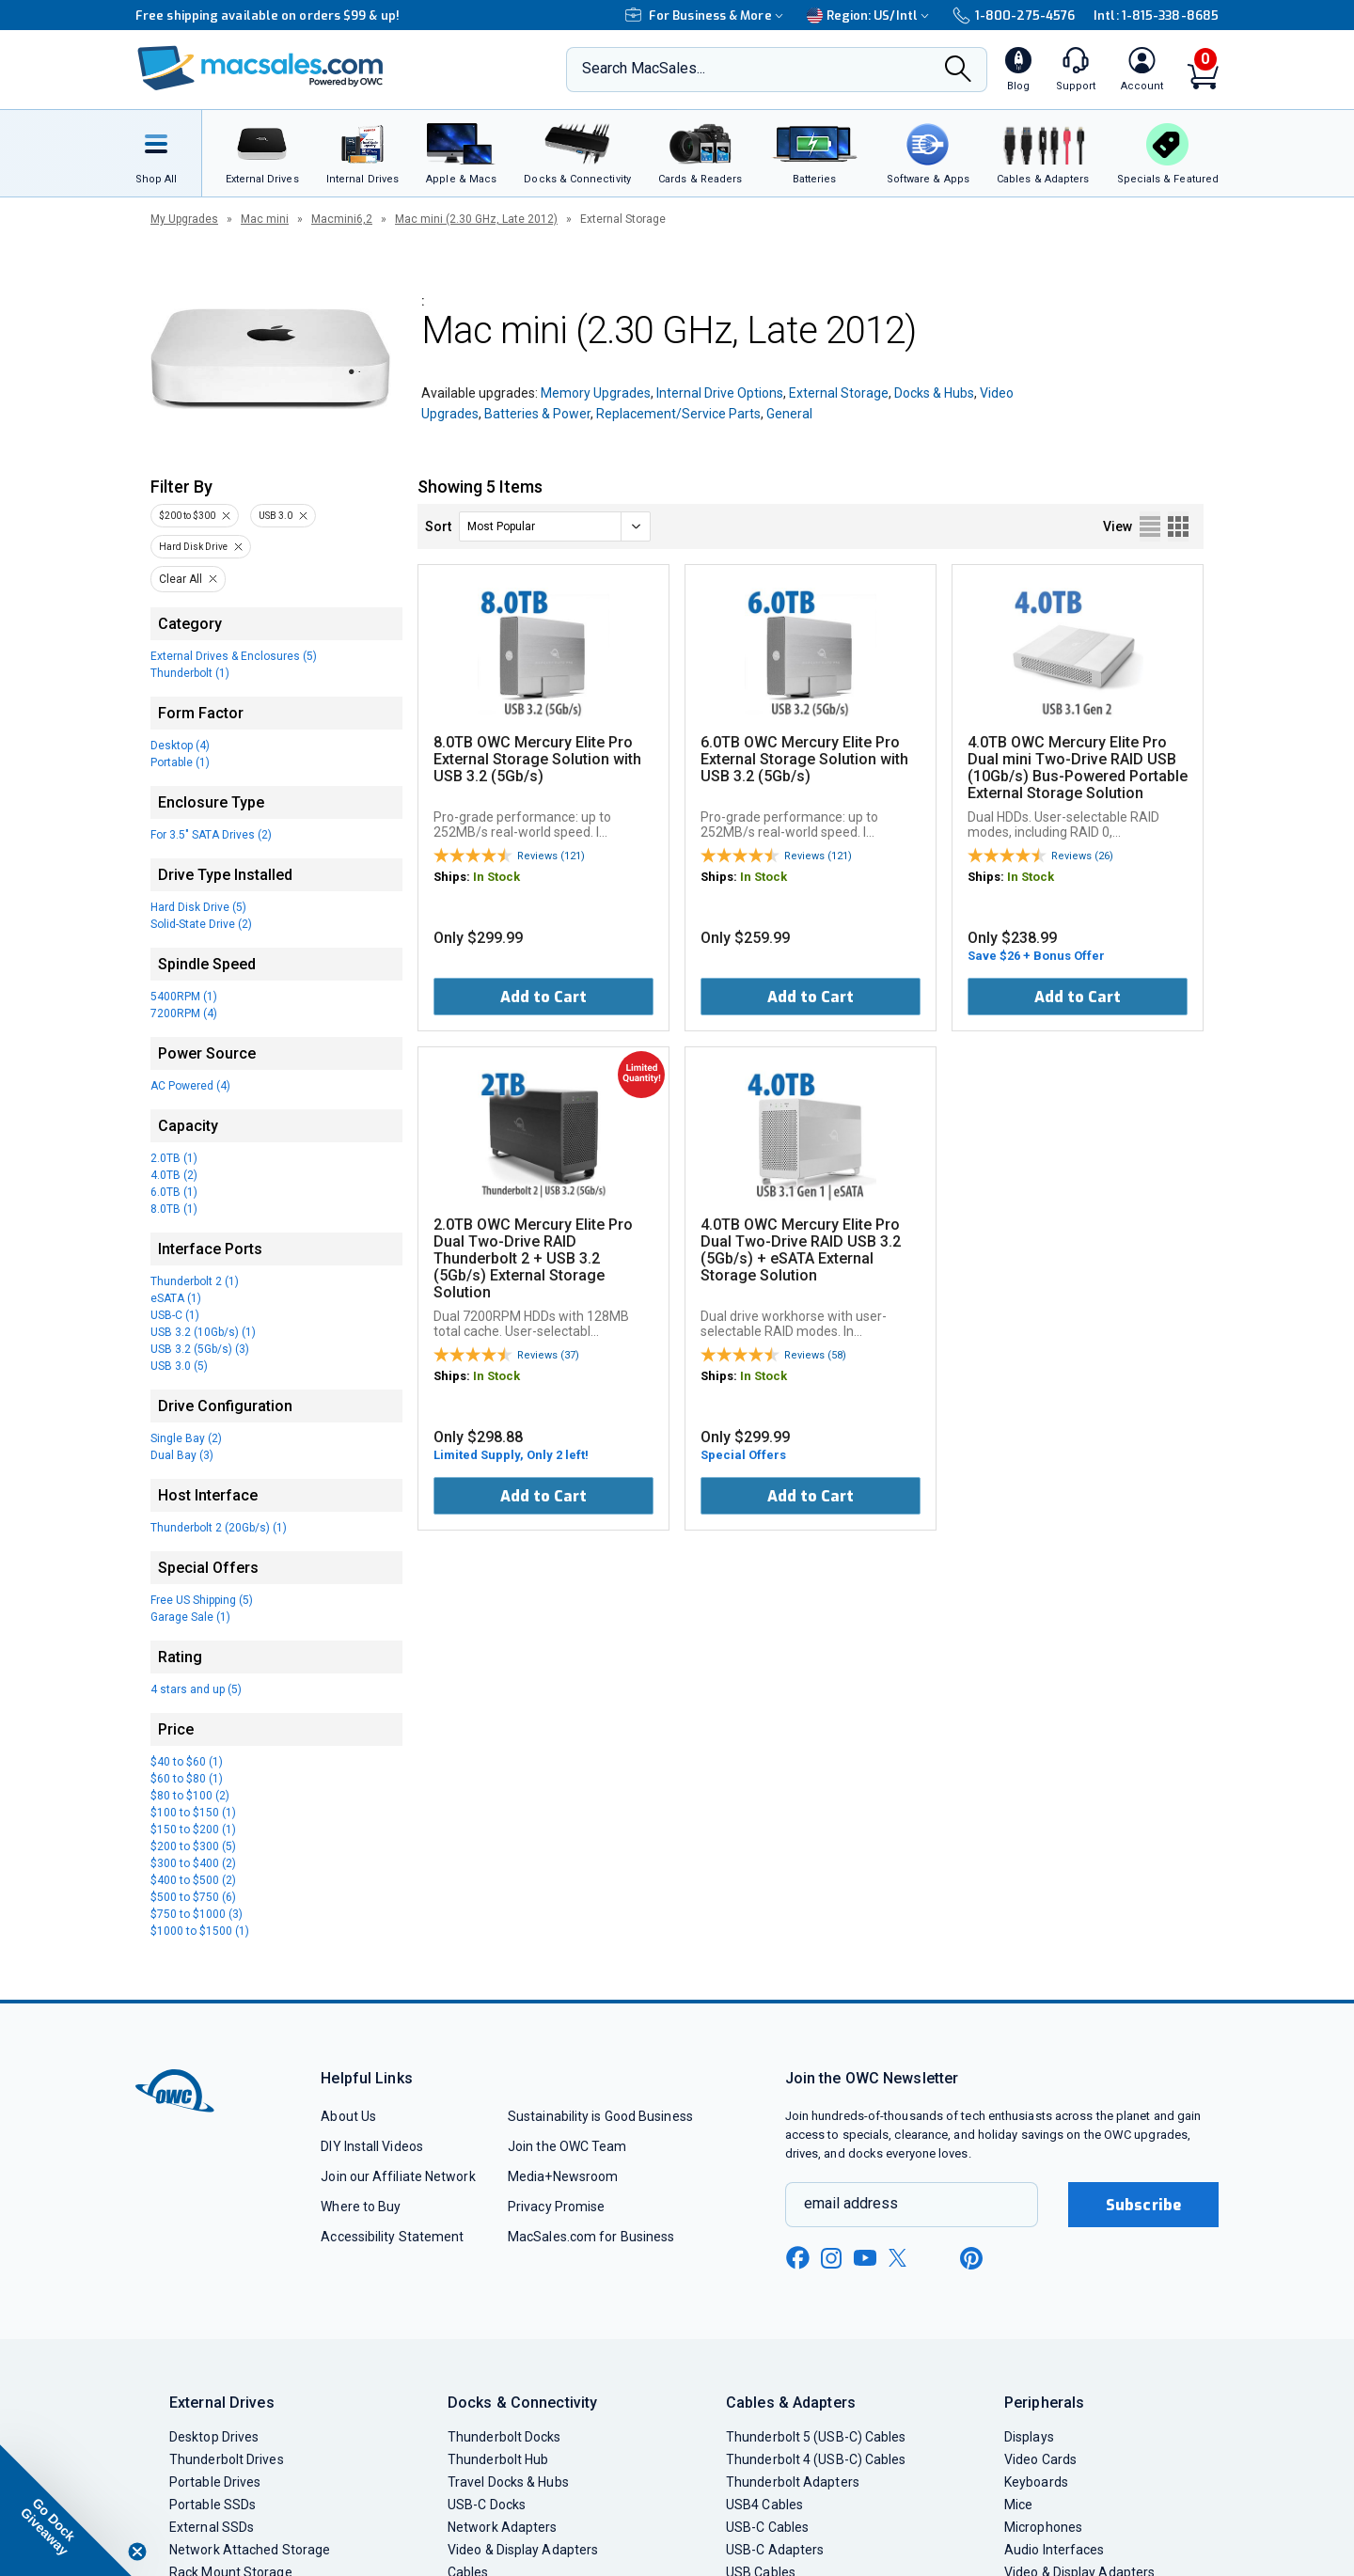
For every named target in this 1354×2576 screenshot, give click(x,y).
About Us (348, 2116)
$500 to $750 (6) (193, 1897)
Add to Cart (543, 997)
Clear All (180, 579)
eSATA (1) (175, 1298)
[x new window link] (901, 2258)
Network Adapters (502, 2527)
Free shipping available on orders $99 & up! (267, 16)
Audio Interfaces (1054, 2549)
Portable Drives (214, 2482)
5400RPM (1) (183, 996)
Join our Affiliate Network (398, 2176)
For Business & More (706, 15)
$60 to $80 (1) (186, 1778)
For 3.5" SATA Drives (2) (211, 834)
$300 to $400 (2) (193, 1863)
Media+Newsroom (563, 2176)
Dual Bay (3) (181, 1455)
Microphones (1043, 2527)
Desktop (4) (180, 745)
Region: (870, 15)
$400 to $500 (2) (193, 1880)
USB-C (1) (174, 1315)
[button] (66, 2510)
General (789, 413)
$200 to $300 (187, 515)
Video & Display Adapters (523, 2549)
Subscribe (1143, 2205)
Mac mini (265, 219)
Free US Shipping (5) (201, 1600)
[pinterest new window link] (971, 2258)
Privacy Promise (556, 2206)
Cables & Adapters (791, 2402)
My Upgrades (184, 219)
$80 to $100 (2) (189, 1795)
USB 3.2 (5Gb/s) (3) (199, 1349)
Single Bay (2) (186, 1438)
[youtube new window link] (865, 2258)
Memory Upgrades (596, 393)
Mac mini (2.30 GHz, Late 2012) (476, 219)
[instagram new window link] (831, 2258)
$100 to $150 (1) (193, 1812)
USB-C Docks (487, 2504)
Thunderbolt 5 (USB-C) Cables (816, 2436)
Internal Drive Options (719, 393)
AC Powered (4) (190, 1085)
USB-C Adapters (775, 2549)
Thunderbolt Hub (498, 2459)
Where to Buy (361, 2206)
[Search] (958, 70)
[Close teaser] (137, 2551)
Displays (1029, 2436)
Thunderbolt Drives (226, 2459)
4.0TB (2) (173, 1175)
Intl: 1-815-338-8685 (1156, 16)
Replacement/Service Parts (678, 413)
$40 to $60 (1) (186, 1761)
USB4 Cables (764, 2504)
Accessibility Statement (392, 2236)
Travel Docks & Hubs (508, 2482)
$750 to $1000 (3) (196, 1914)
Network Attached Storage (249, 2549)
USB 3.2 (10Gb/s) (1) (203, 1332)
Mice (1018, 2504)
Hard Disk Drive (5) (198, 907)
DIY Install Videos (372, 2146)
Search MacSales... (643, 68)
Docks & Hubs (934, 393)
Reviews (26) (1082, 856)
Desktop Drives (214, 2436)
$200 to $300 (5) (193, 1846)
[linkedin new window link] (936, 2258)
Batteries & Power (537, 413)
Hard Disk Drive (193, 547)
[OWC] (260, 70)
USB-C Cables (767, 2527)
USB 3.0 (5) (179, 1366)
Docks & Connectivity (522, 2402)
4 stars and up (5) (196, 1689)
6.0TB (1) (173, 1192)
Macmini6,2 (341, 219)
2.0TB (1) (173, 1158)
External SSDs (211, 2527)
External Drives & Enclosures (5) (233, 656)
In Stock (496, 877)
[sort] (555, 526)
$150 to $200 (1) (193, 1829)
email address (851, 2203)
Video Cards (1040, 2459)
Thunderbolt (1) (189, 673)
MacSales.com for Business (591, 2236)
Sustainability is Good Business (600, 2116)
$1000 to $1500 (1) (199, 1931)
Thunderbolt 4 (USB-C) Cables (816, 2459)
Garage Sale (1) (190, 1617)
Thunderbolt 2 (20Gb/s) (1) (218, 1527)
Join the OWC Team (567, 2146)
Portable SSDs (212, 2504)
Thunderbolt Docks (504, 2436)
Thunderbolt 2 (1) (194, 1281)
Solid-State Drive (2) (201, 924)
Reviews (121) (551, 856)
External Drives (222, 2402)
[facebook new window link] (797, 2258)
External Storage (839, 393)
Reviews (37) (548, 1355)
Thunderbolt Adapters (792, 2482)
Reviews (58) (815, 1355)
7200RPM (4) (183, 1013)
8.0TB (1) (173, 1209)
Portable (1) (180, 762)
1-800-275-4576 (1014, 15)
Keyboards (1036, 2482)
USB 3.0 (275, 515)
